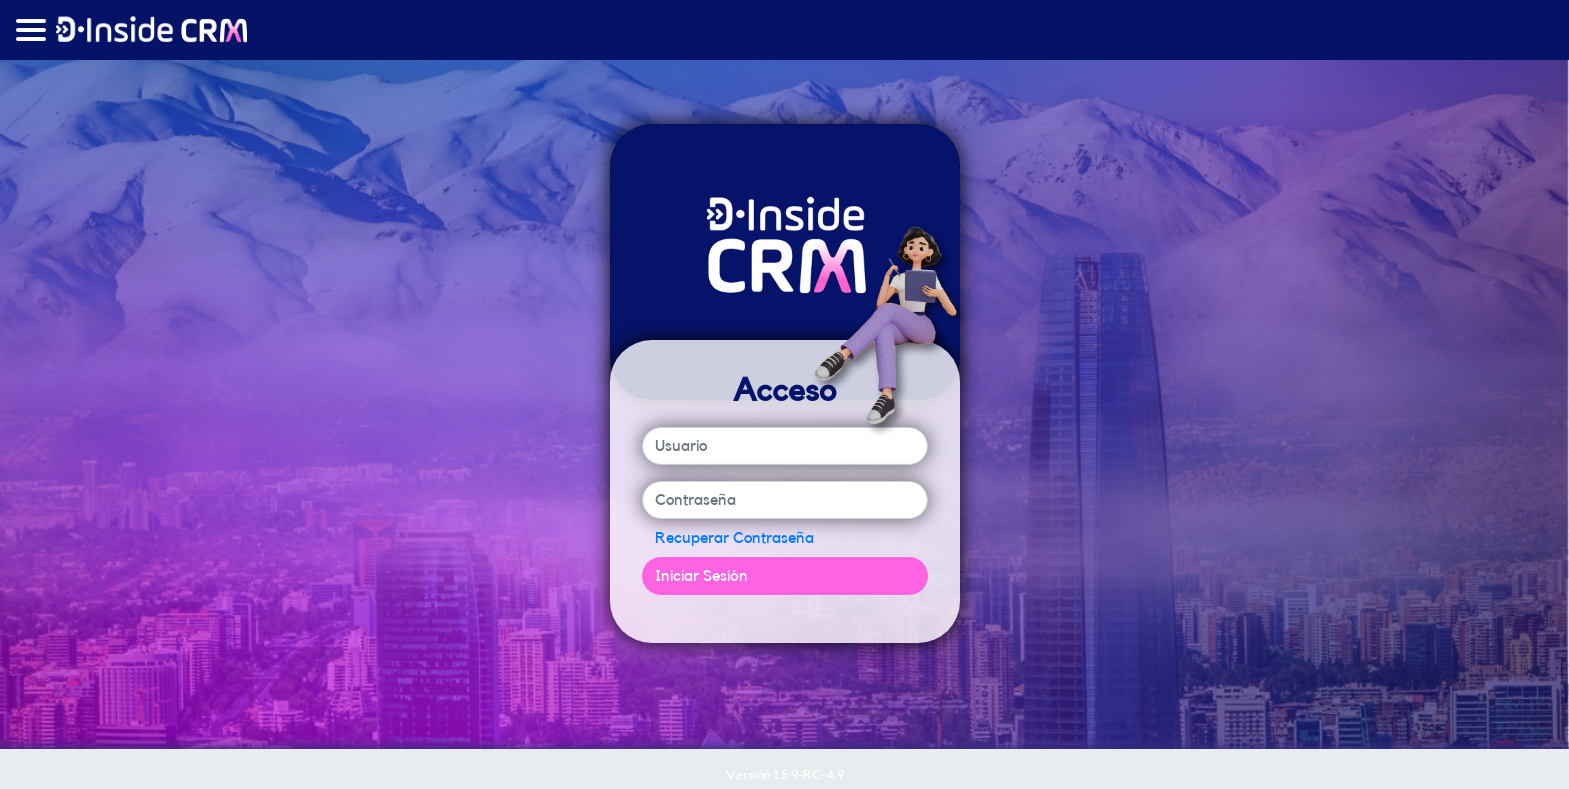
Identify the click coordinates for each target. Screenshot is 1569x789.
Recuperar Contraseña (734, 538)
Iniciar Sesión (701, 576)
